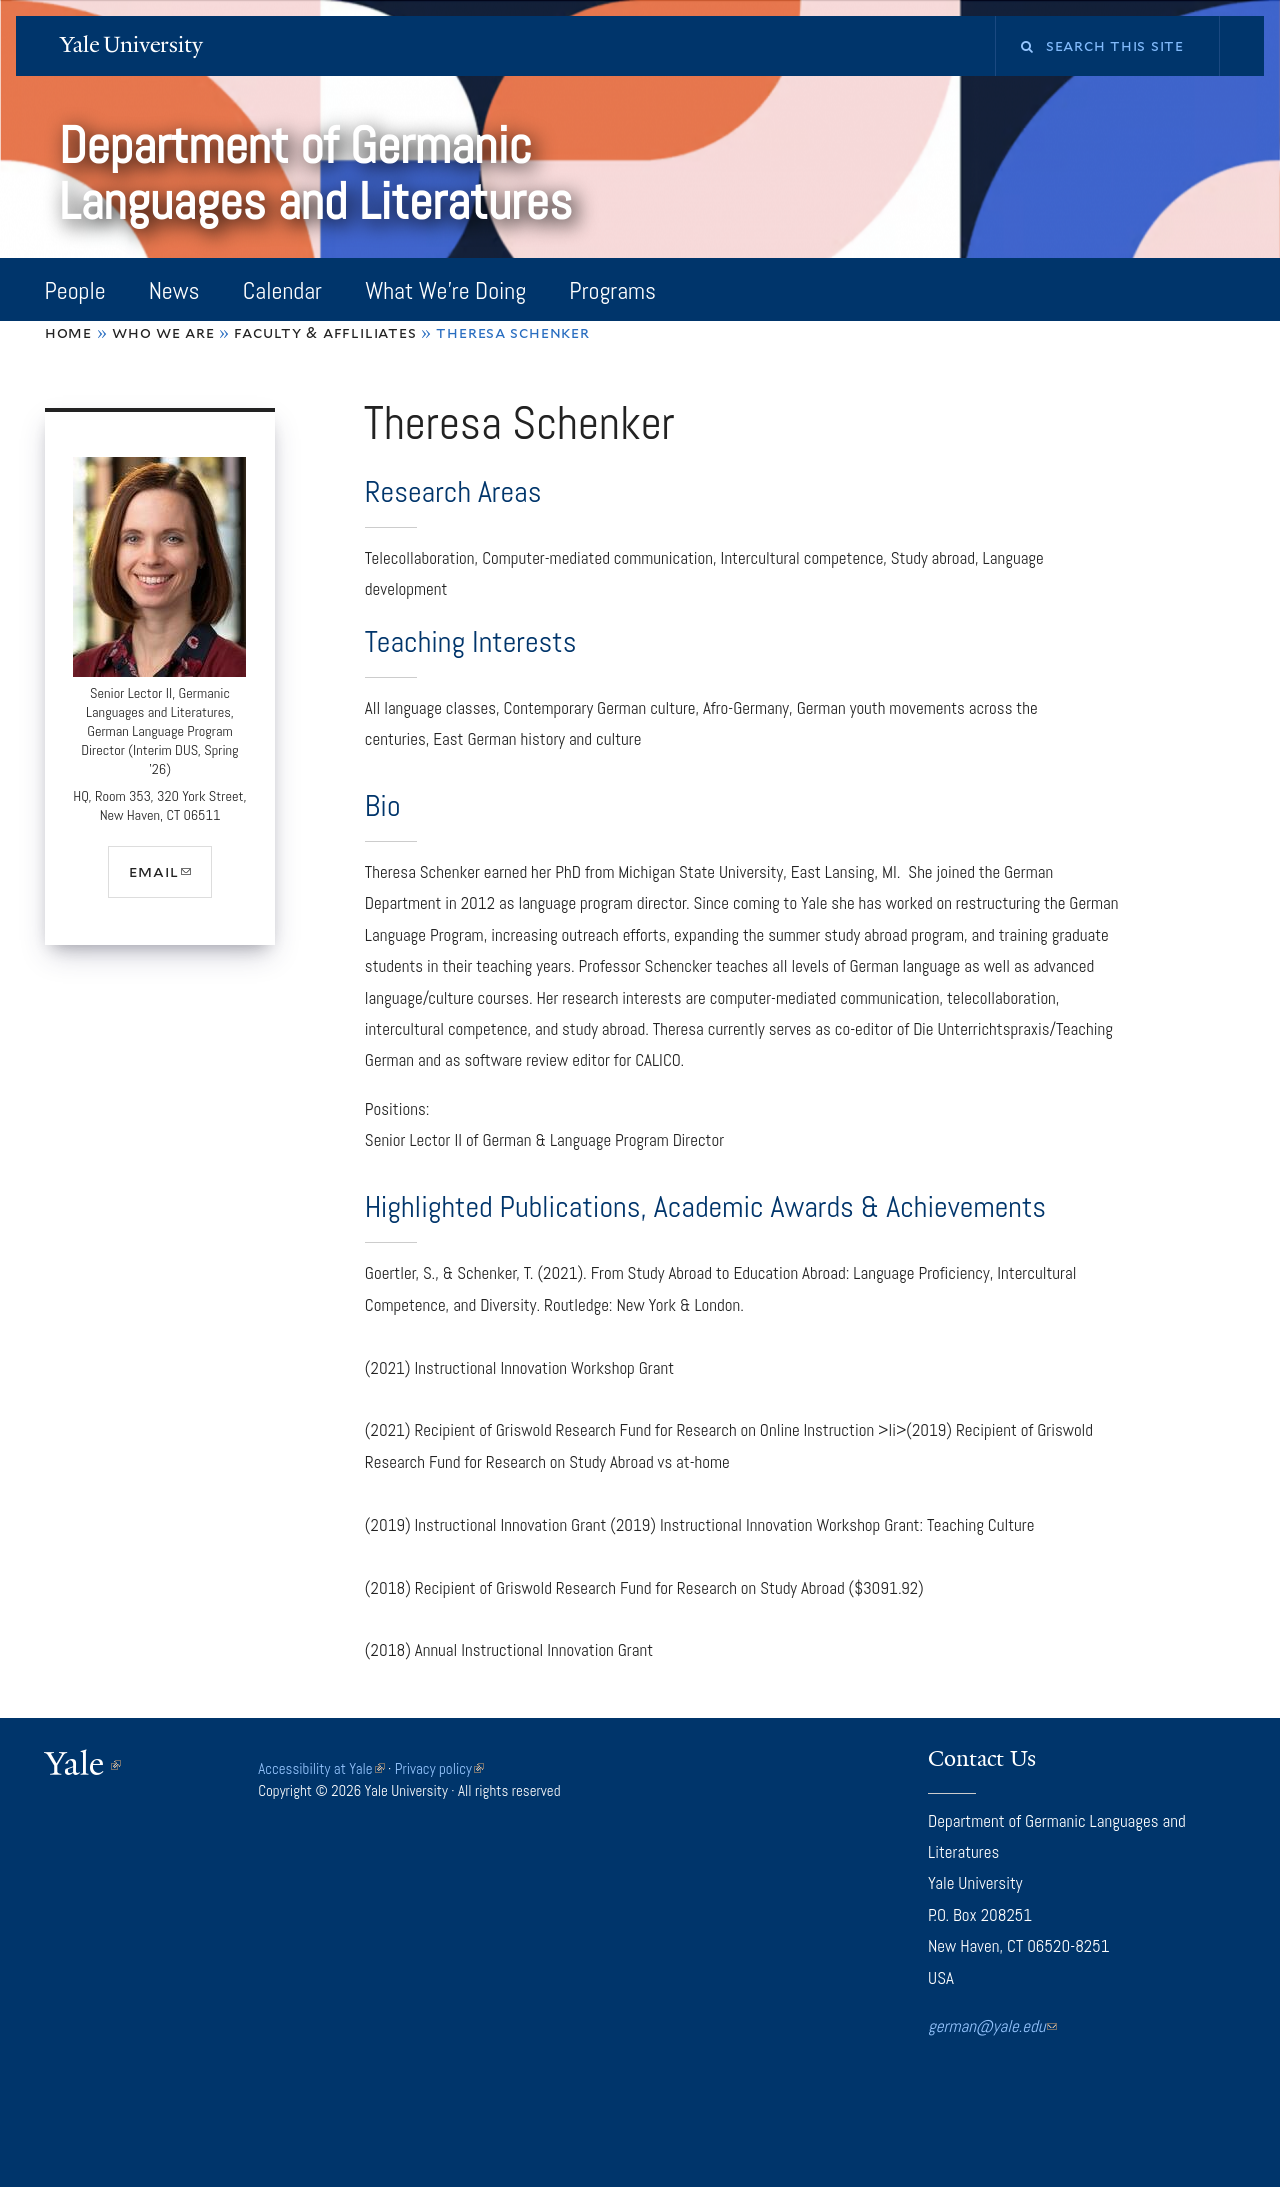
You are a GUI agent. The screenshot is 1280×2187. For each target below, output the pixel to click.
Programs (612, 291)
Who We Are (163, 332)
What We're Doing (445, 291)
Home (68, 332)
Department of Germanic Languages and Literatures (321, 173)
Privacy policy (439, 1768)
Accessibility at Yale (321, 1768)
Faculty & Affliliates (325, 332)
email (170, 878)
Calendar (282, 291)
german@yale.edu (992, 2026)
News (174, 291)
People (74, 291)
